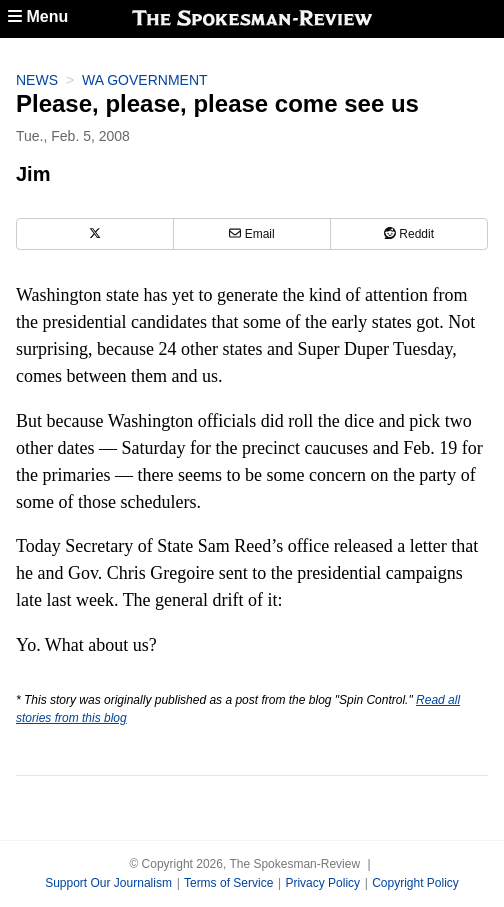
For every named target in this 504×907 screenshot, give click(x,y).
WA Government (145, 80)
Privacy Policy (322, 883)
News (37, 80)
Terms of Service (228, 883)
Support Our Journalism (108, 883)
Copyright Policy (415, 883)
